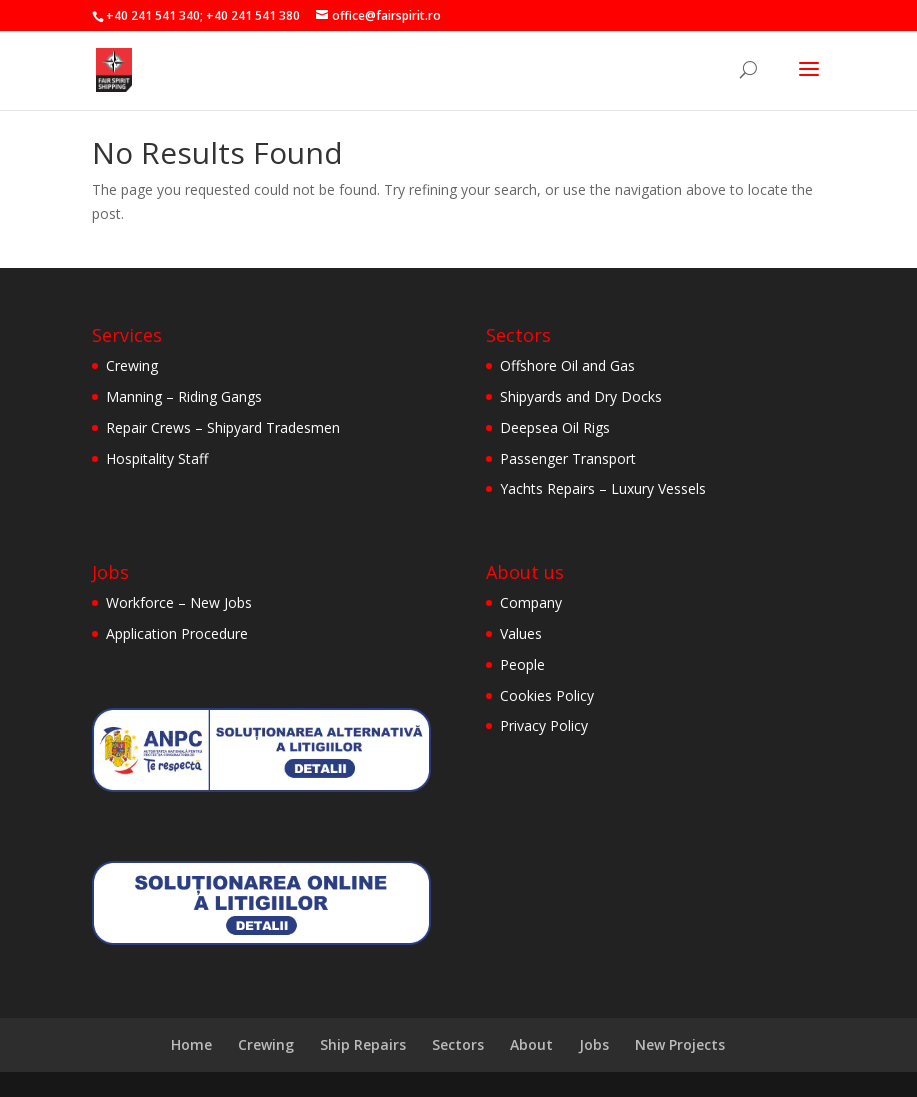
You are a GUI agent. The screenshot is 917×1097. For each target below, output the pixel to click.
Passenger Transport (568, 458)
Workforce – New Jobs (179, 602)
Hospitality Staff (157, 458)
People (522, 664)
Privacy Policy (544, 725)
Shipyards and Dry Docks (581, 396)
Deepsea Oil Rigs (555, 427)
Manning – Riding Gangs (184, 396)
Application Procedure (177, 633)
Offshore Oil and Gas (567, 365)
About (531, 1044)
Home (191, 1044)
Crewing (132, 365)
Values (521, 633)
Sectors (458, 1044)
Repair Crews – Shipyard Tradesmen (223, 427)
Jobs (594, 1044)
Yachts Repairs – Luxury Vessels (603, 488)
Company (531, 602)
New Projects (680, 1044)
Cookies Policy (547, 695)
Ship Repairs (363, 1044)
